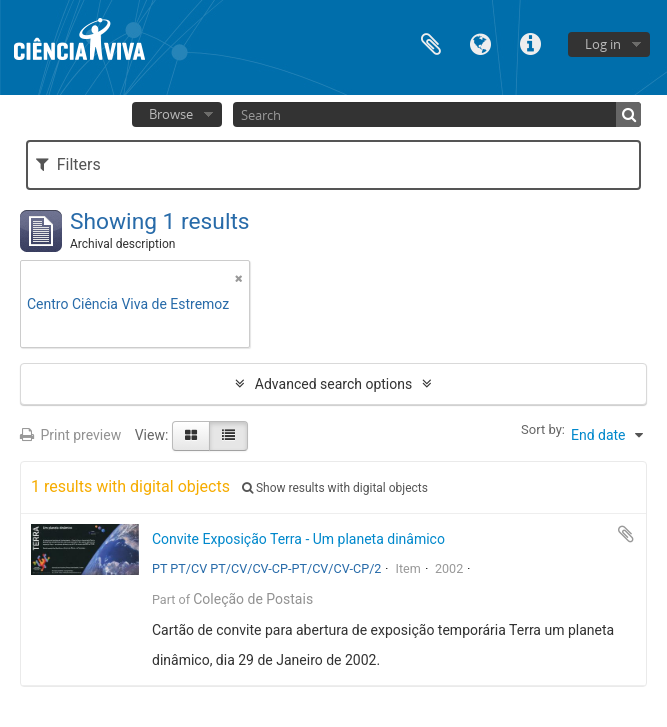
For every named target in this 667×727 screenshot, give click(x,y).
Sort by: (543, 429)
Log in (603, 44)
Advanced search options (333, 384)
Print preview (70, 435)
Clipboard (431, 42)
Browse (171, 114)
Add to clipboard (626, 534)
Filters (68, 164)
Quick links (531, 42)
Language (481, 42)
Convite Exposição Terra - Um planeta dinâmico (298, 539)
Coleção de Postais (253, 599)
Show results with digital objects (335, 488)
